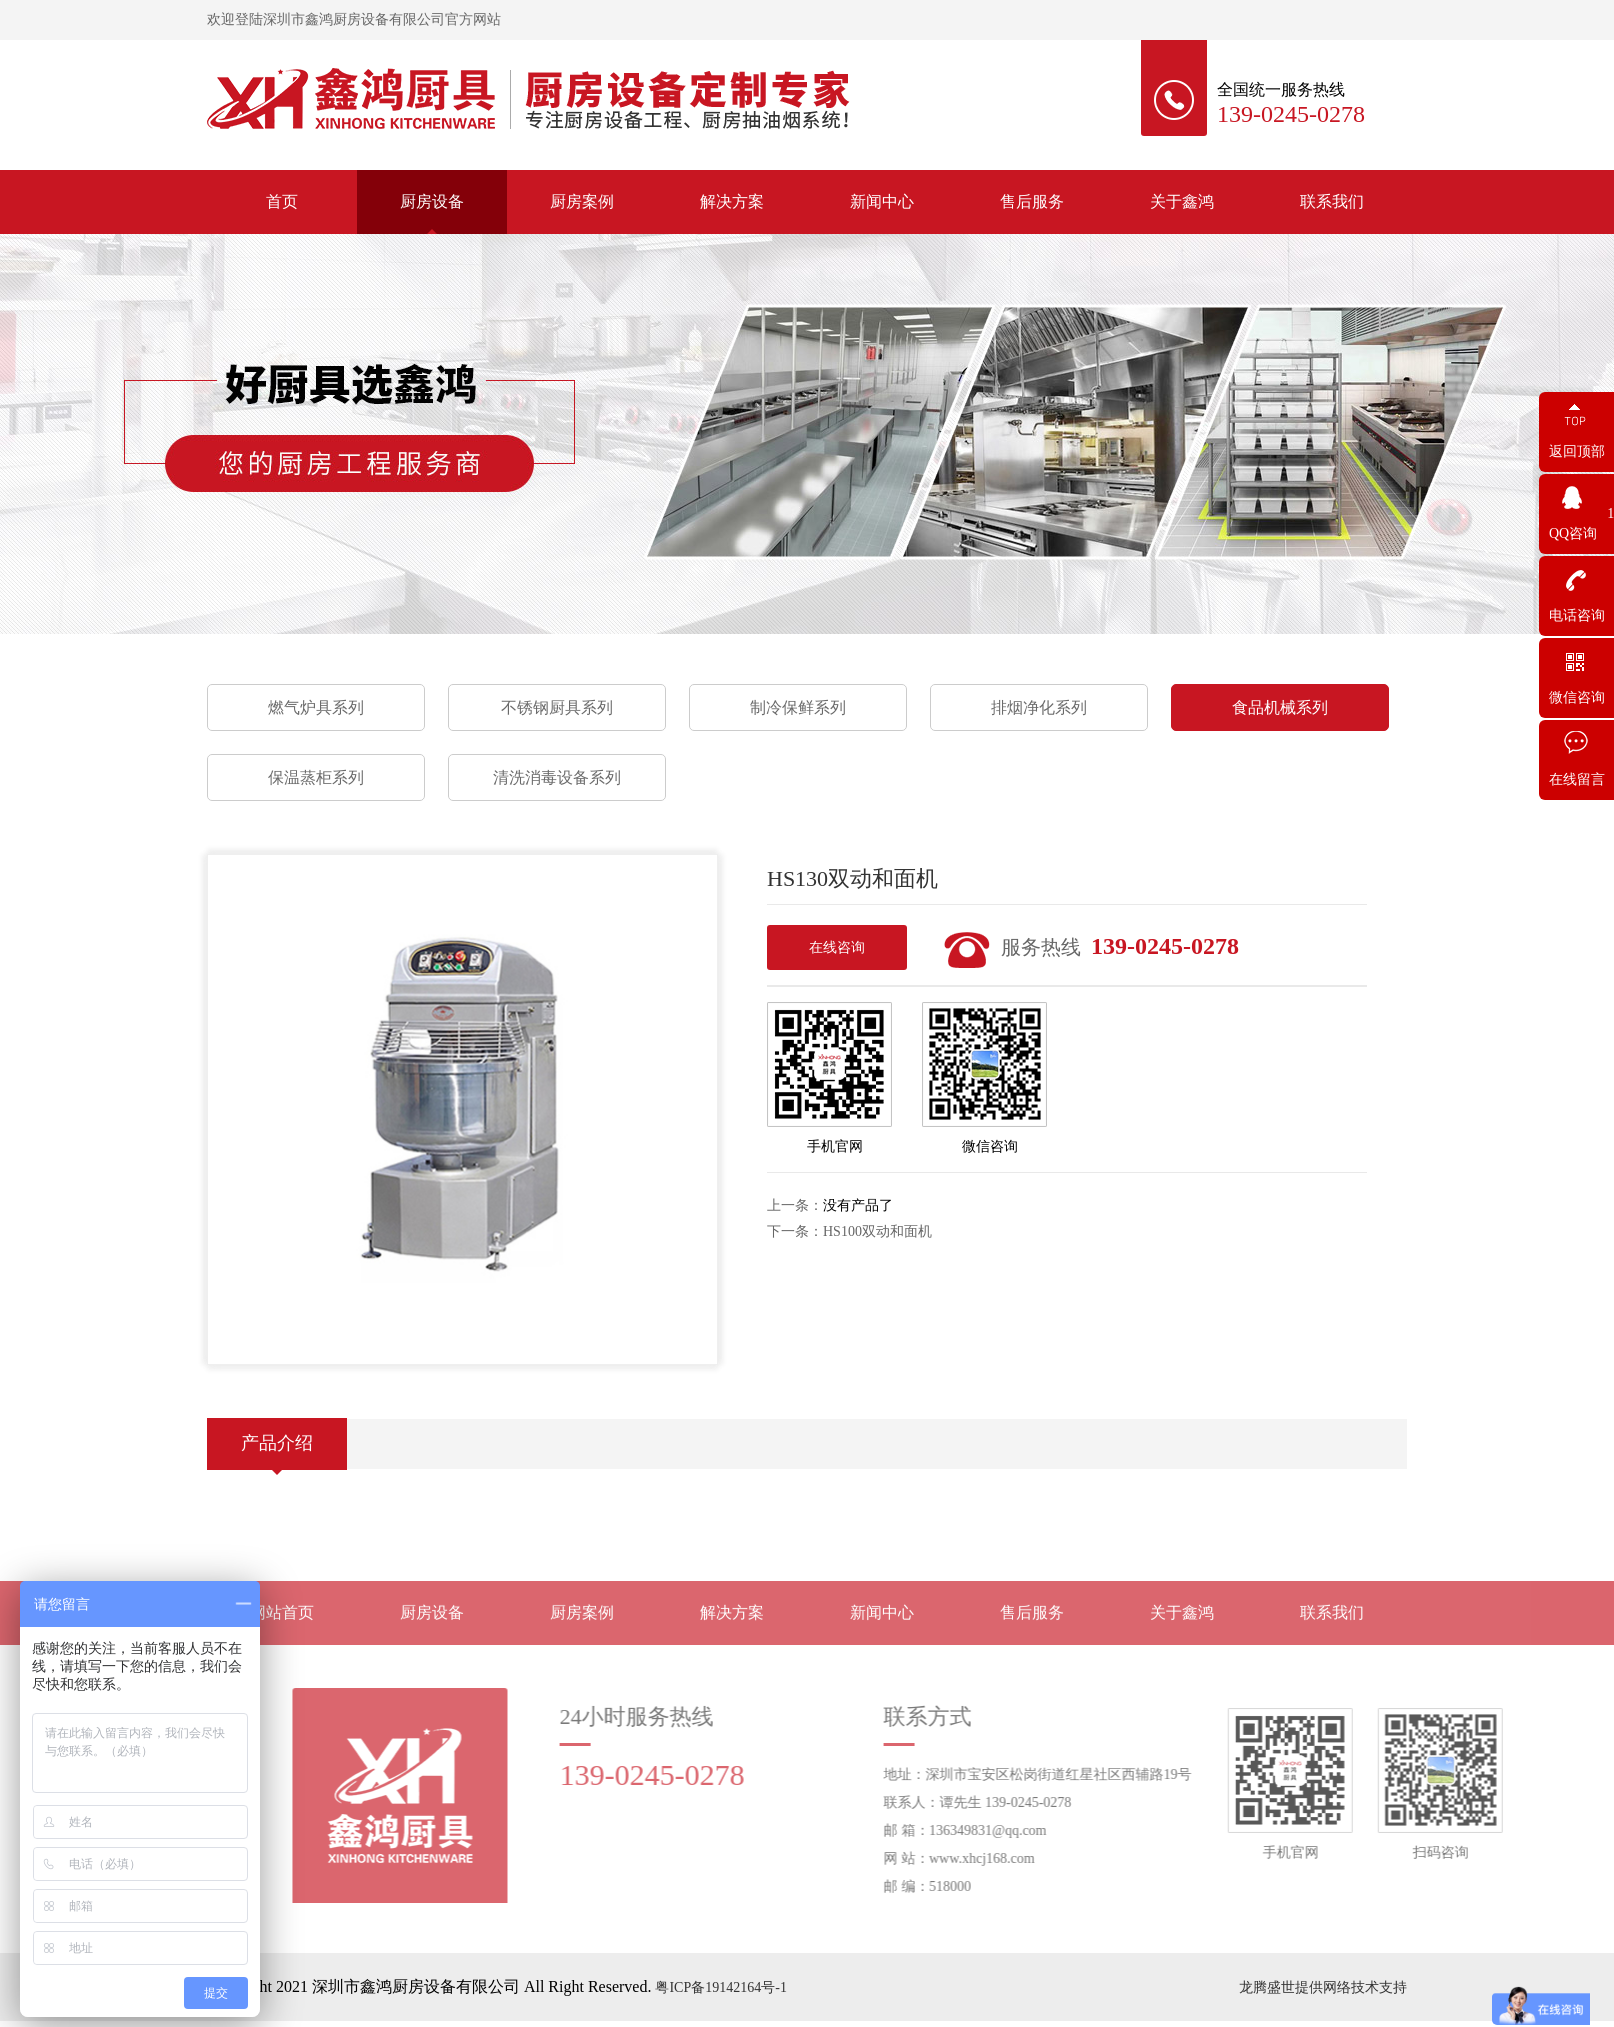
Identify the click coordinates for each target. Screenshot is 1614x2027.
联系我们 (1332, 201)
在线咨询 (837, 947)
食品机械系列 (1280, 707)
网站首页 (282, 1628)
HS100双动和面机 (877, 1231)
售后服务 (1032, 201)
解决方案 (732, 201)
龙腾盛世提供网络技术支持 (1323, 1987)
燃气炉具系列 (316, 707)
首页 (282, 201)
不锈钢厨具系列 (557, 707)
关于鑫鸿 (1182, 201)
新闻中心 (882, 201)
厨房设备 (432, 201)
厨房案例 (582, 201)
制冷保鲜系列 (798, 707)
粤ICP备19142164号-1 (720, 1987)
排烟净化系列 (1039, 707)
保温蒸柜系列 (316, 777)
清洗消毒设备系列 (557, 777)
